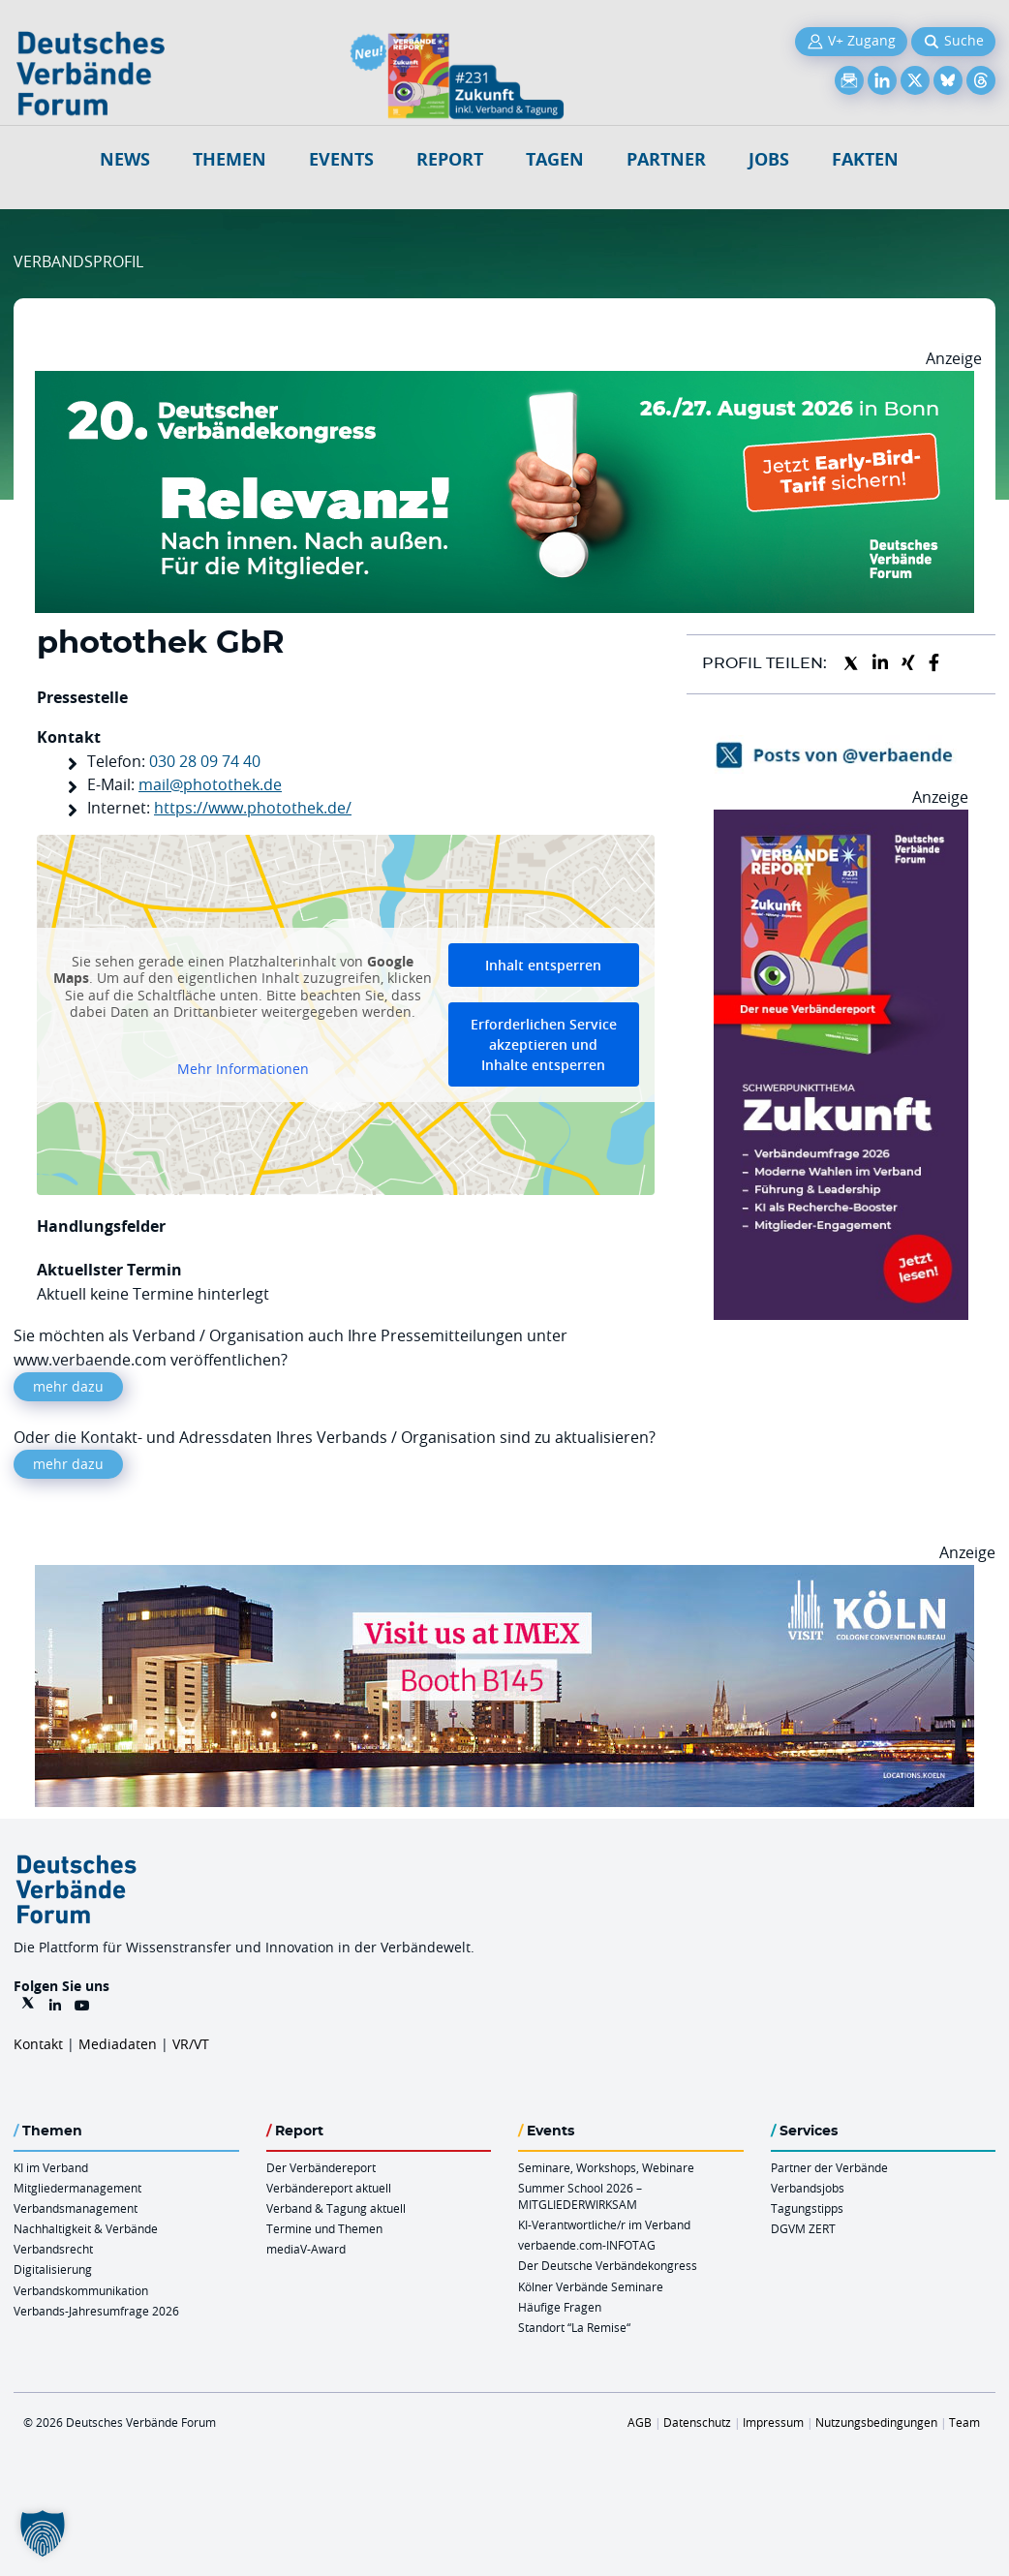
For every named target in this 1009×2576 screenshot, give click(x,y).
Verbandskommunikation (81, 2290)
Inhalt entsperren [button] (543, 965)
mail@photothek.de (210, 784)
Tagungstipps (807, 2208)
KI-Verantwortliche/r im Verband (604, 2224)
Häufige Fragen (559, 2307)
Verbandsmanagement (76, 2208)
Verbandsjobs (807, 2187)
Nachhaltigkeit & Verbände (86, 2228)
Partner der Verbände (829, 2167)
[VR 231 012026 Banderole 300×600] (841, 821)
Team (964, 2422)
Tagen (555, 159)
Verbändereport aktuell (328, 2187)
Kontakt (38, 2044)
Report (449, 159)
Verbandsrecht (53, 2248)
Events (341, 159)
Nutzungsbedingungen (876, 2422)
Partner (666, 159)
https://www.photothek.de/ (253, 807)
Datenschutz (697, 2422)
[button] (42, 2533)
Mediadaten (117, 2044)
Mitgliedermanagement (77, 2187)
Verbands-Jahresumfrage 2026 (96, 2310)
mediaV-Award (306, 2248)
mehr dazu (68, 1386)
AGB (639, 2422)
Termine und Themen (324, 2228)
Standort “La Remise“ (574, 2327)
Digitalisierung (53, 2269)
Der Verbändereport (321, 2167)
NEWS (125, 159)
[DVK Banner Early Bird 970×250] (504, 382)
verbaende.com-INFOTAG (587, 2245)
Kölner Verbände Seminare (590, 2286)
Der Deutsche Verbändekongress (607, 2265)
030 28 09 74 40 (204, 761)
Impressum (773, 2422)
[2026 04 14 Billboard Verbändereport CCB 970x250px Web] (504, 1576)
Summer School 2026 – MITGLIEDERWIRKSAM (580, 2196)
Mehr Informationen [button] (243, 1068)
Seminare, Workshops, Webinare (606, 2167)
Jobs (769, 159)
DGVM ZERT (803, 2228)
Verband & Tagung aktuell (336, 2208)
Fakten (865, 159)
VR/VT (190, 2044)
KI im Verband (51, 2167)
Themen (229, 159)
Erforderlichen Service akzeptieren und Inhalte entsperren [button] (544, 1044)
